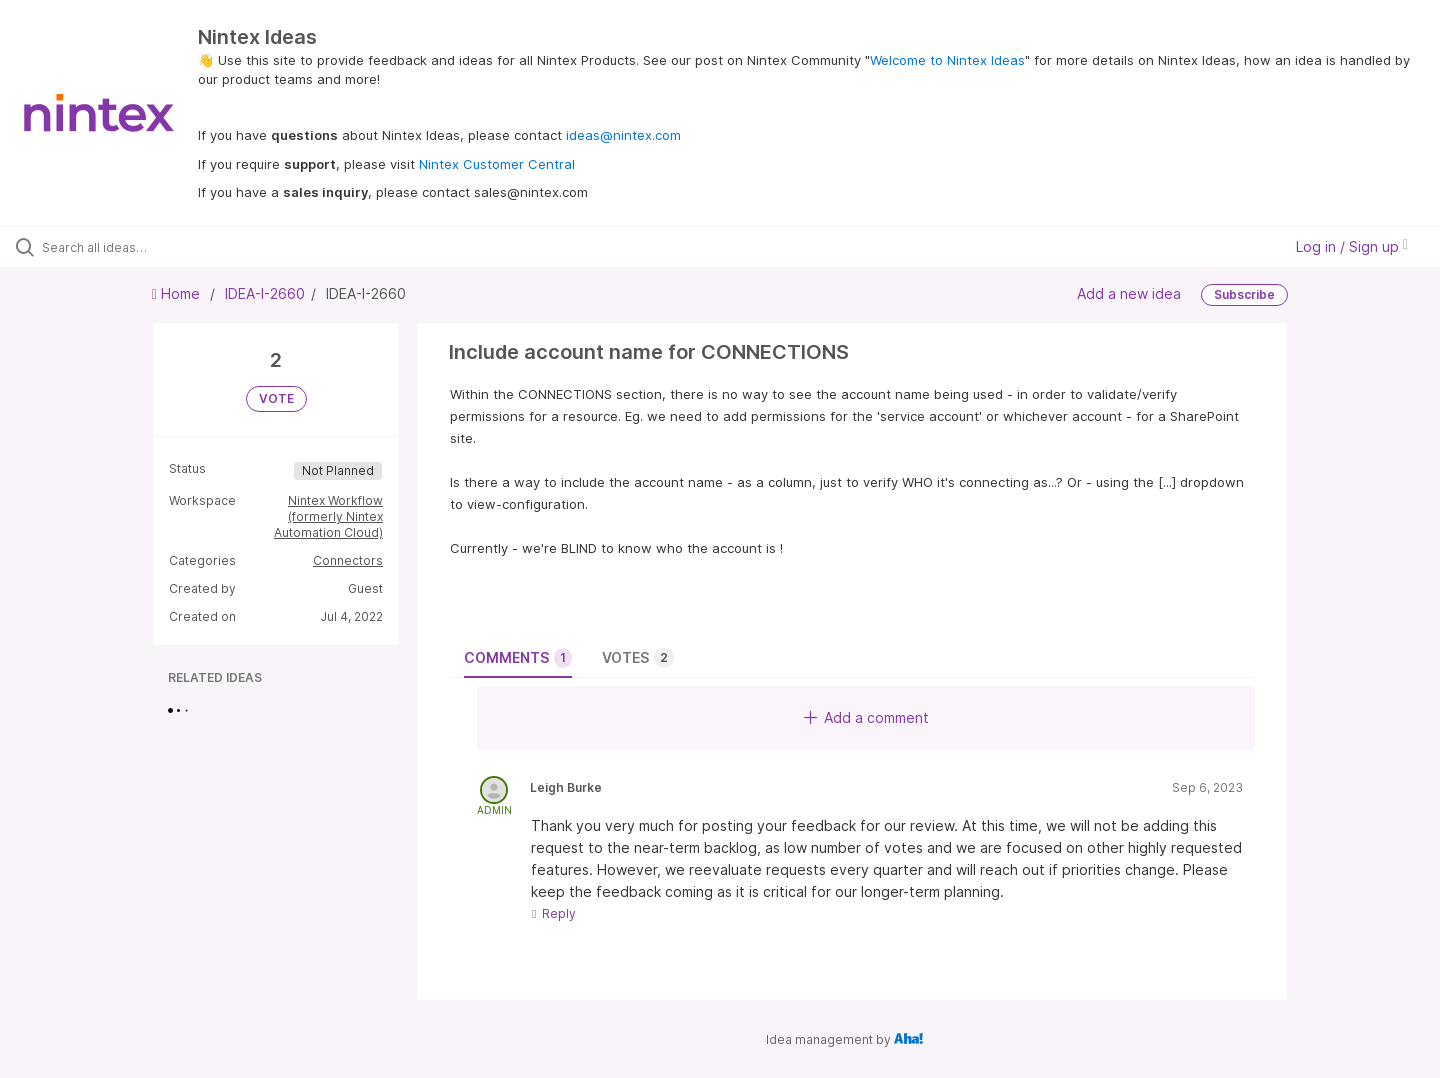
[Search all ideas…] (169, 247)
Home (178, 293)
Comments (518, 658)
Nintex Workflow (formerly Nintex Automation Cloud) (328, 516)
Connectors (348, 560)
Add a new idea (1129, 293)
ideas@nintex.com (623, 135)
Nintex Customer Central (497, 164)
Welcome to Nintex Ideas (947, 60)
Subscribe (1244, 294)
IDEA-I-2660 (265, 293)
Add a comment (866, 717)
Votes (638, 658)
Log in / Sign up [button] (1352, 246)
